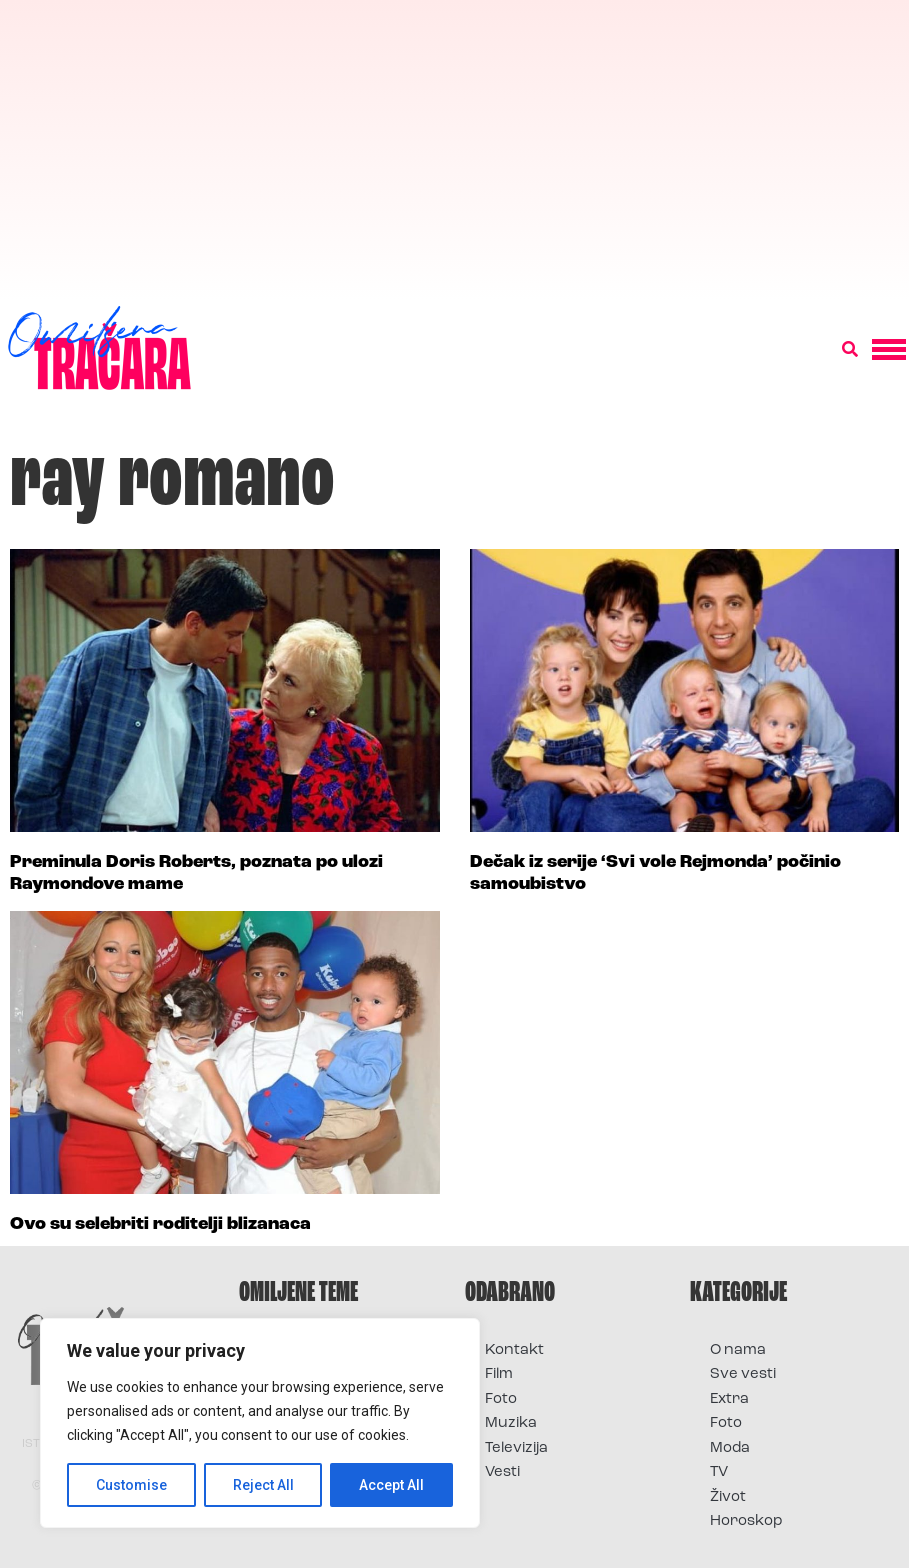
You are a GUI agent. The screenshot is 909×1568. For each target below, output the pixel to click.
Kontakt (514, 1350)
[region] (260, 1423)
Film (499, 1374)
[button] (850, 350)
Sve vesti (743, 1374)
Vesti (502, 1472)
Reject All (263, 1485)
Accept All (391, 1485)
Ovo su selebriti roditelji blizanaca (160, 1224)
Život (728, 1497)
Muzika (511, 1423)
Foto (501, 1399)
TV (719, 1472)
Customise (131, 1485)
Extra (729, 1399)
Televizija (516, 1448)
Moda (730, 1448)
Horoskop (746, 1521)
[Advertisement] (454, 150)
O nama (738, 1350)
